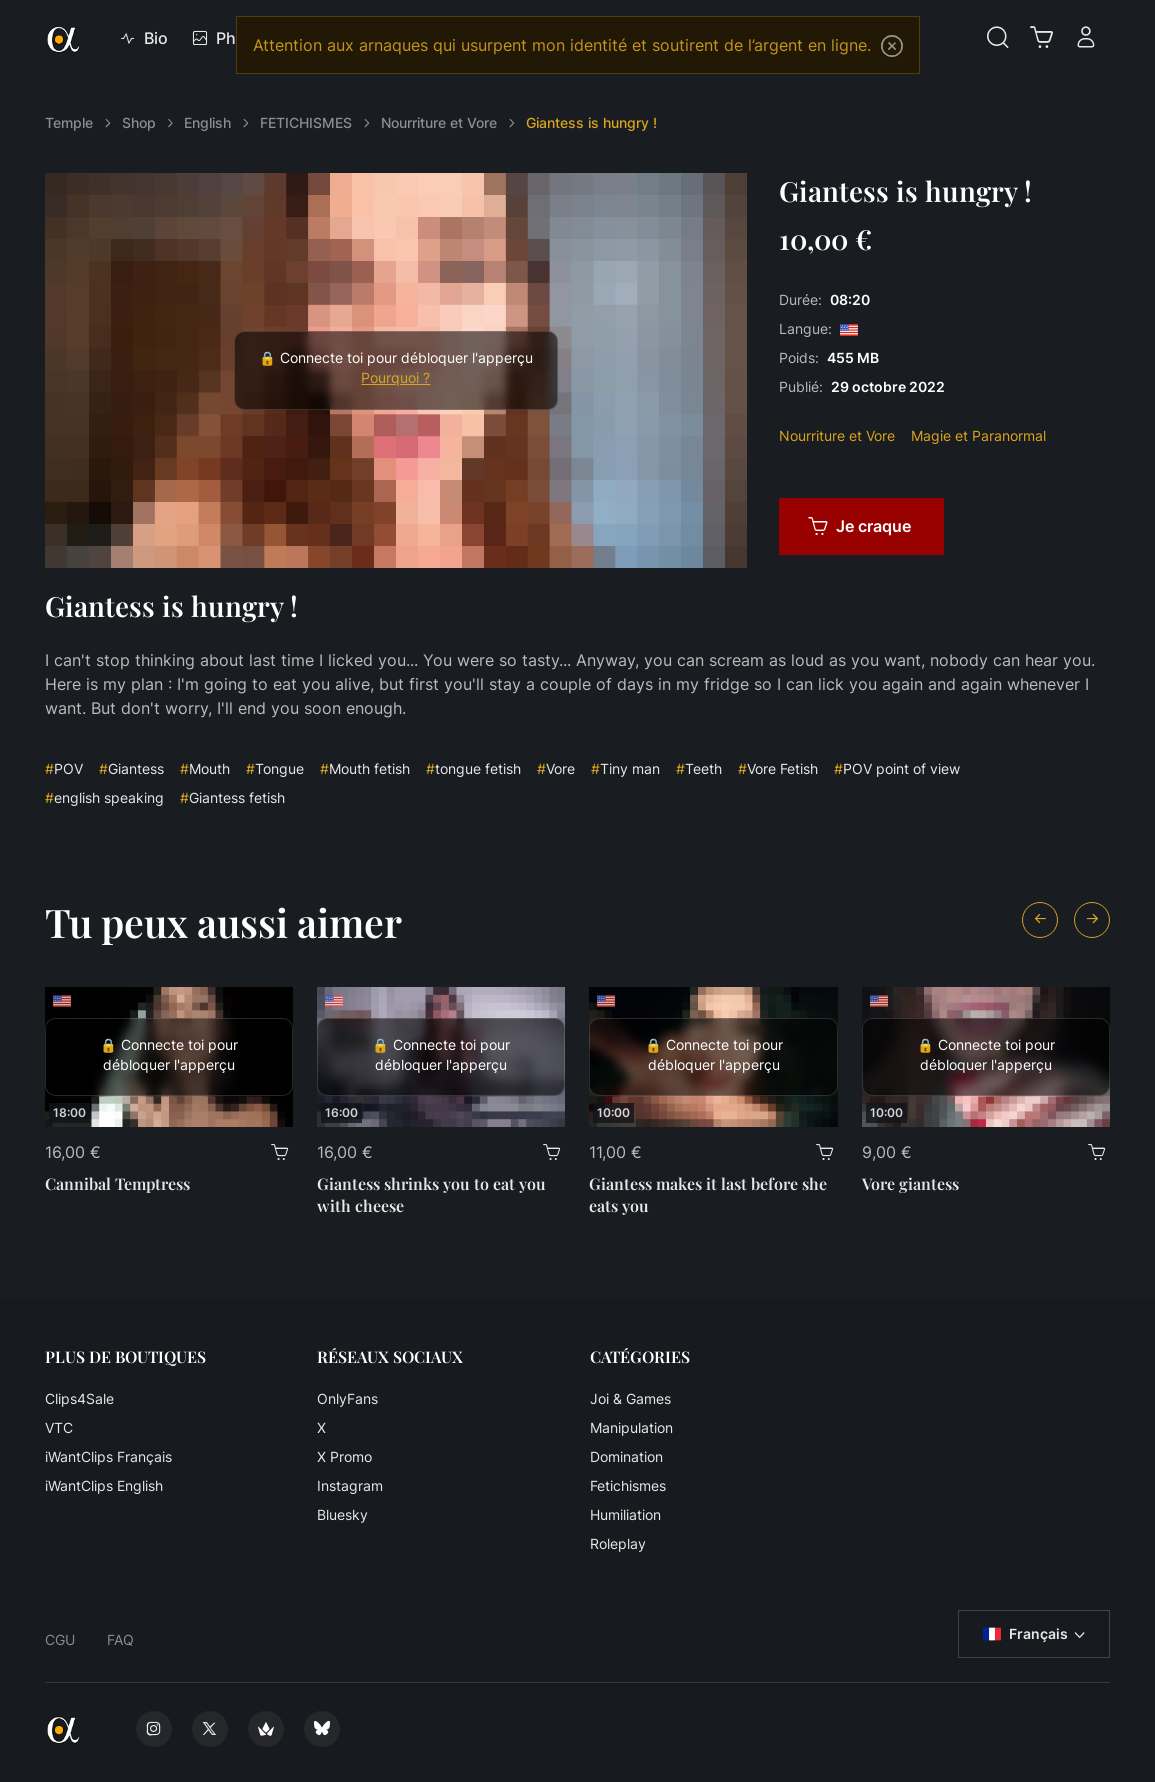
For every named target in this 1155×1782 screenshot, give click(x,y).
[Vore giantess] (986, 1057)
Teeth (699, 768)
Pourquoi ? (395, 378)
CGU (60, 1639)
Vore (556, 768)
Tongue (275, 768)
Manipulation (631, 1427)
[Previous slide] (1040, 920)
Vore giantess (910, 1183)
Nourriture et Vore (439, 122)
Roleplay (618, 1543)
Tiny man (625, 768)
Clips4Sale (79, 1398)
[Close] (892, 46)
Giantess (131, 768)
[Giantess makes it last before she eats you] (713, 1057)
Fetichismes (628, 1485)
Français (1025, 1634)
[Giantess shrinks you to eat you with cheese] (441, 1057)
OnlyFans (347, 1398)
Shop (139, 122)
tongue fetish (473, 768)
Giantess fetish (232, 797)
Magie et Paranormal (978, 435)
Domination (626, 1456)
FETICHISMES (306, 122)
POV (64, 768)
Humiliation (625, 1514)
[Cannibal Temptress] (169, 1057)
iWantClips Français (108, 1456)
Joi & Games (630, 1398)
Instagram (350, 1485)
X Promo (344, 1456)
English (207, 122)
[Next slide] (1092, 920)
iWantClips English (104, 1485)
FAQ (120, 1639)
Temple (69, 122)
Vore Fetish (778, 768)
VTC (59, 1427)
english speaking (104, 797)
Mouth (205, 768)
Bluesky (342, 1514)
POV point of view (897, 768)
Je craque (859, 526)
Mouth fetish (365, 768)
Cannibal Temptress (117, 1183)
